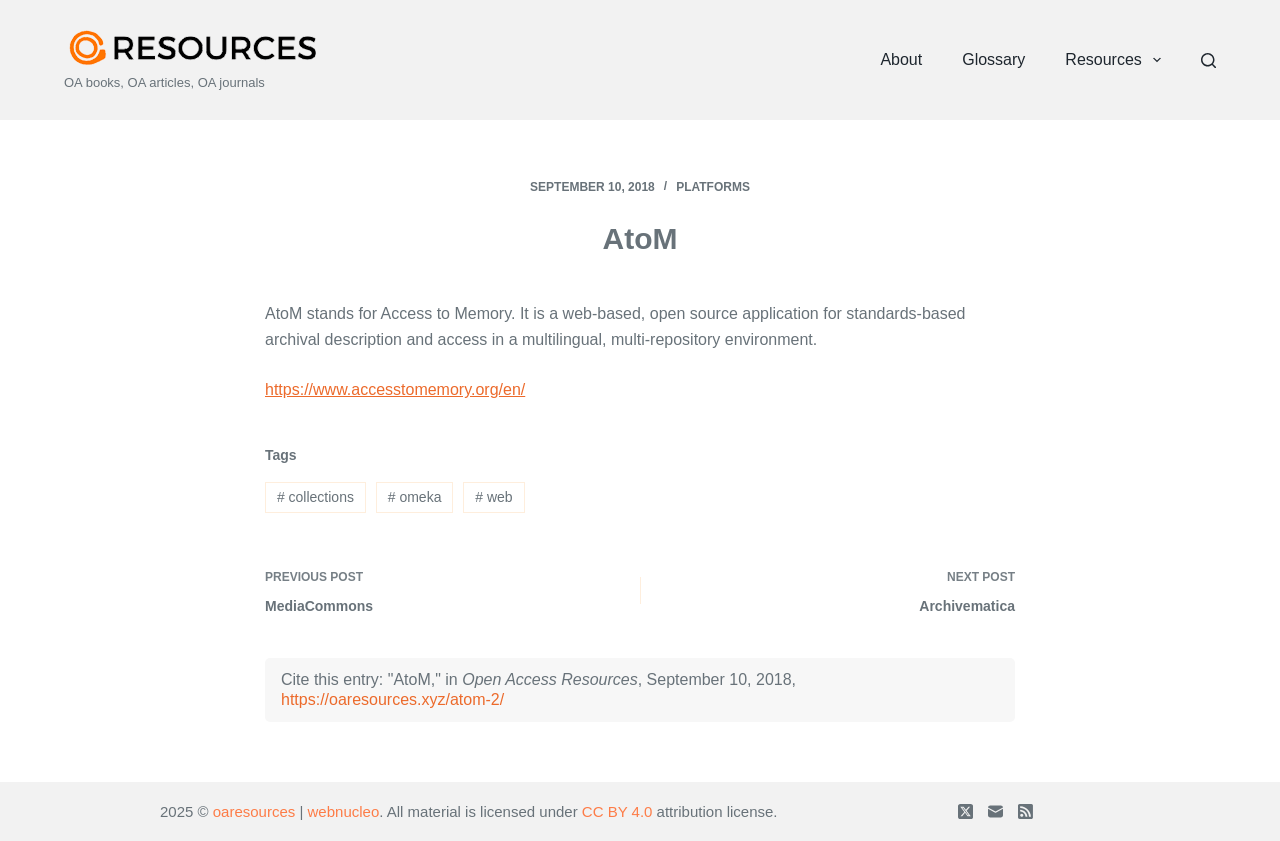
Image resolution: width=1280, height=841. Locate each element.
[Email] (995, 811)
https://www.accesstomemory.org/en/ (395, 389)
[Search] (1208, 60)
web (493, 497)
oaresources (254, 811)
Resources (1117, 60)
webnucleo (344, 811)
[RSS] (1025, 811)
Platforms (713, 187)
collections (315, 497)
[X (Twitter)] (965, 811)
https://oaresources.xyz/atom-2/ (392, 699)
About (901, 59)
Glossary (993, 59)
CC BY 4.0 (617, 811)
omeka (415, 497)
